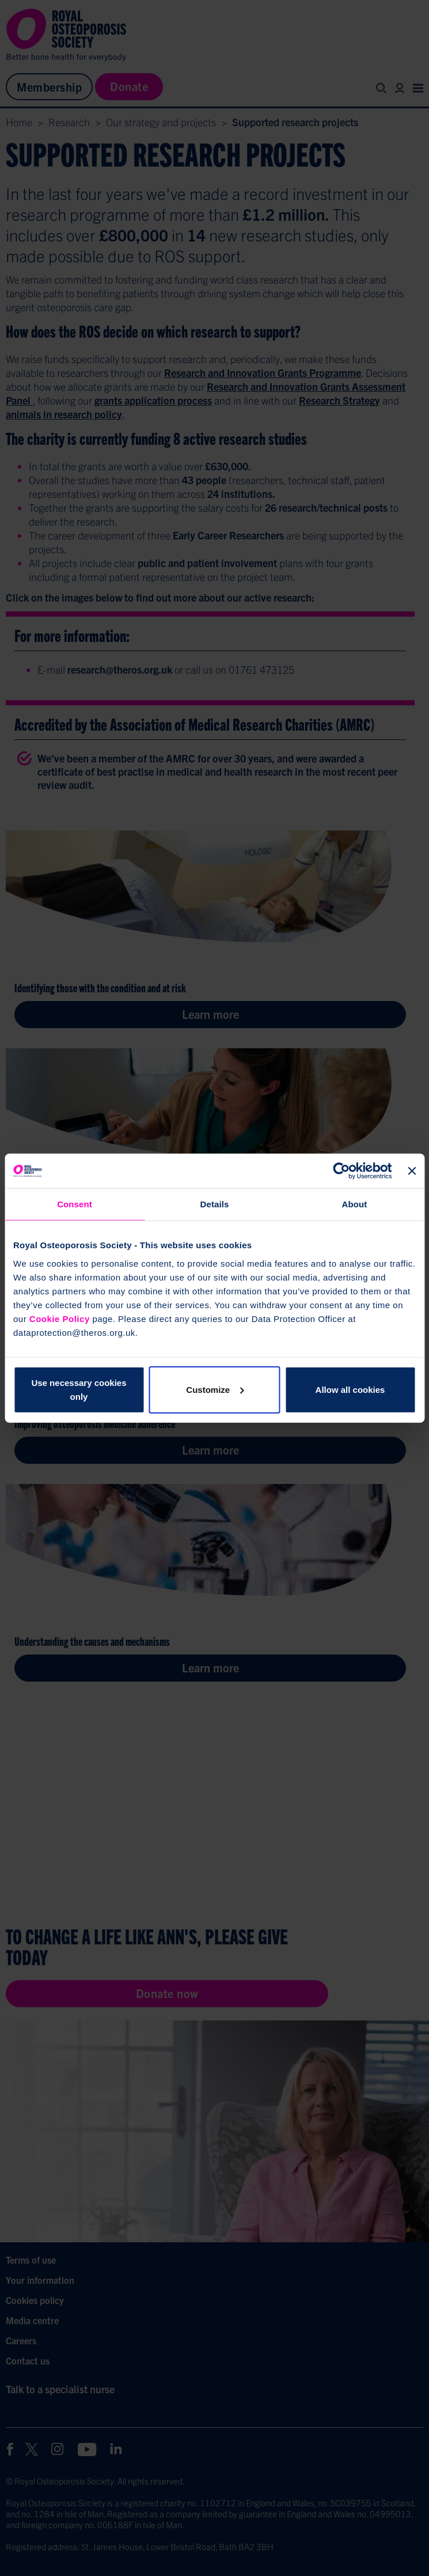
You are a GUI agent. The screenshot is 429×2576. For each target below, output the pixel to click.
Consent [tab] (74, 1204)
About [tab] (354, 1204)
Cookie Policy (59, 1318)
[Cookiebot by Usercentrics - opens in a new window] (341, 1171)
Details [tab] (214, 1204)
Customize (215, 1389)
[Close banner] (412, 1171)
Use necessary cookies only (78, 1389)
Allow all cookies (350, 1389)
